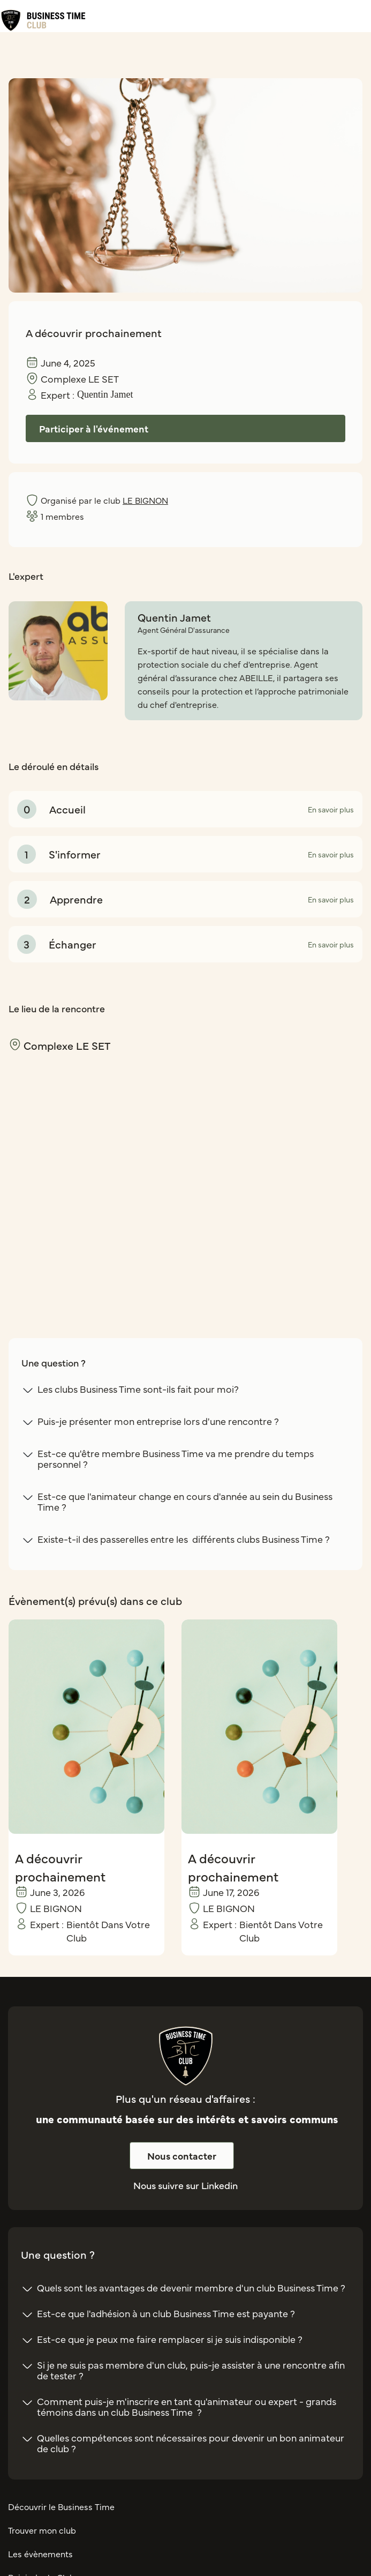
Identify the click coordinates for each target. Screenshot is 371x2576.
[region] (185, 1176)
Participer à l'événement (93, 428)
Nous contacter (181, 2155)
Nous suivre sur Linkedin (185, 2185)
